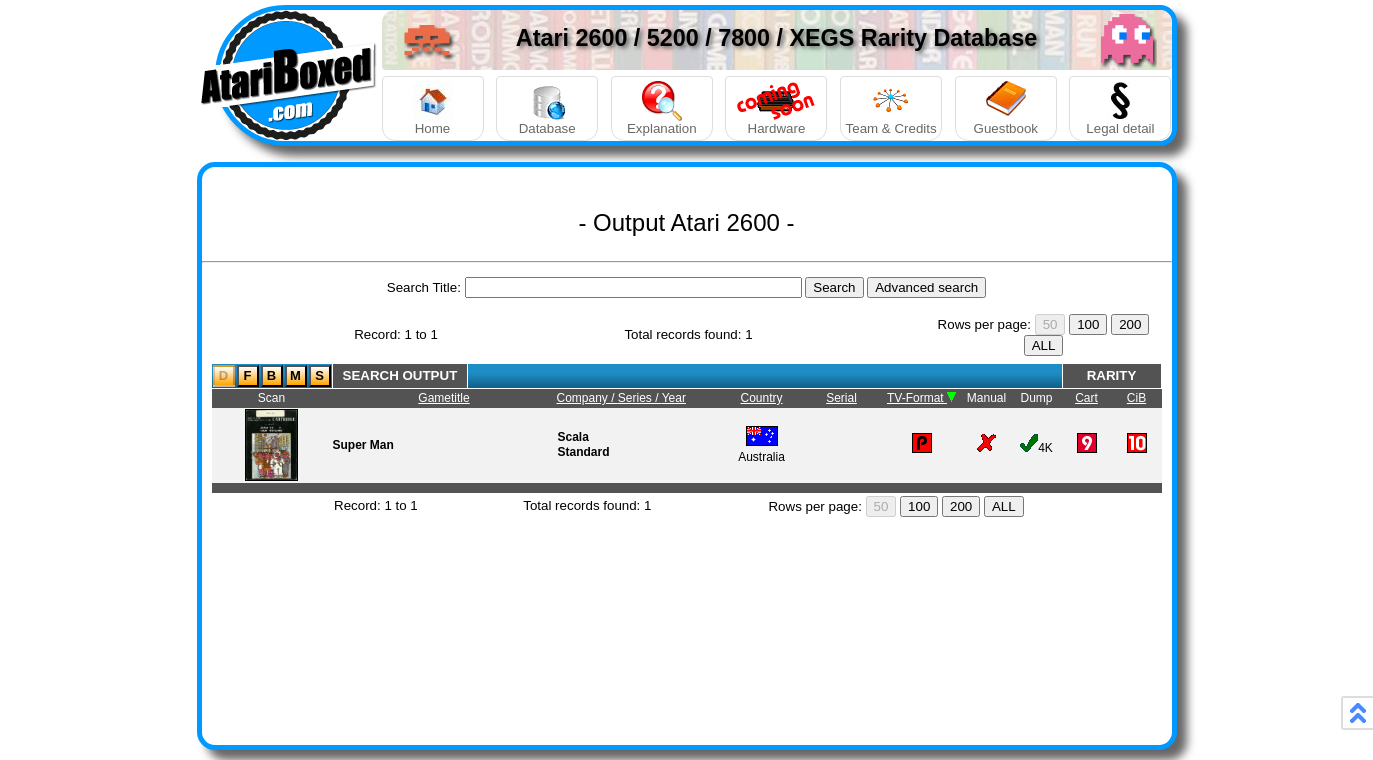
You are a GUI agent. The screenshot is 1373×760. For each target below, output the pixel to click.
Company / (587, 398)
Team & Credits (891, 108)
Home (433, 108)
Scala (573, 437)
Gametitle (443, 398)
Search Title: (424, 287)
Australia (761, 449)
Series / (640, 398)
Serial (841, 398)
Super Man (363, 445)
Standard (584, 452)
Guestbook (1006, 108)
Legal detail (1120, 108)
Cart (1086, 398)
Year (674, 398)
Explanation (662, 108)
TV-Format (921, 398)
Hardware (776, 108)
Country (761, 398)
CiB (1136, 398)
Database (547, 108)
